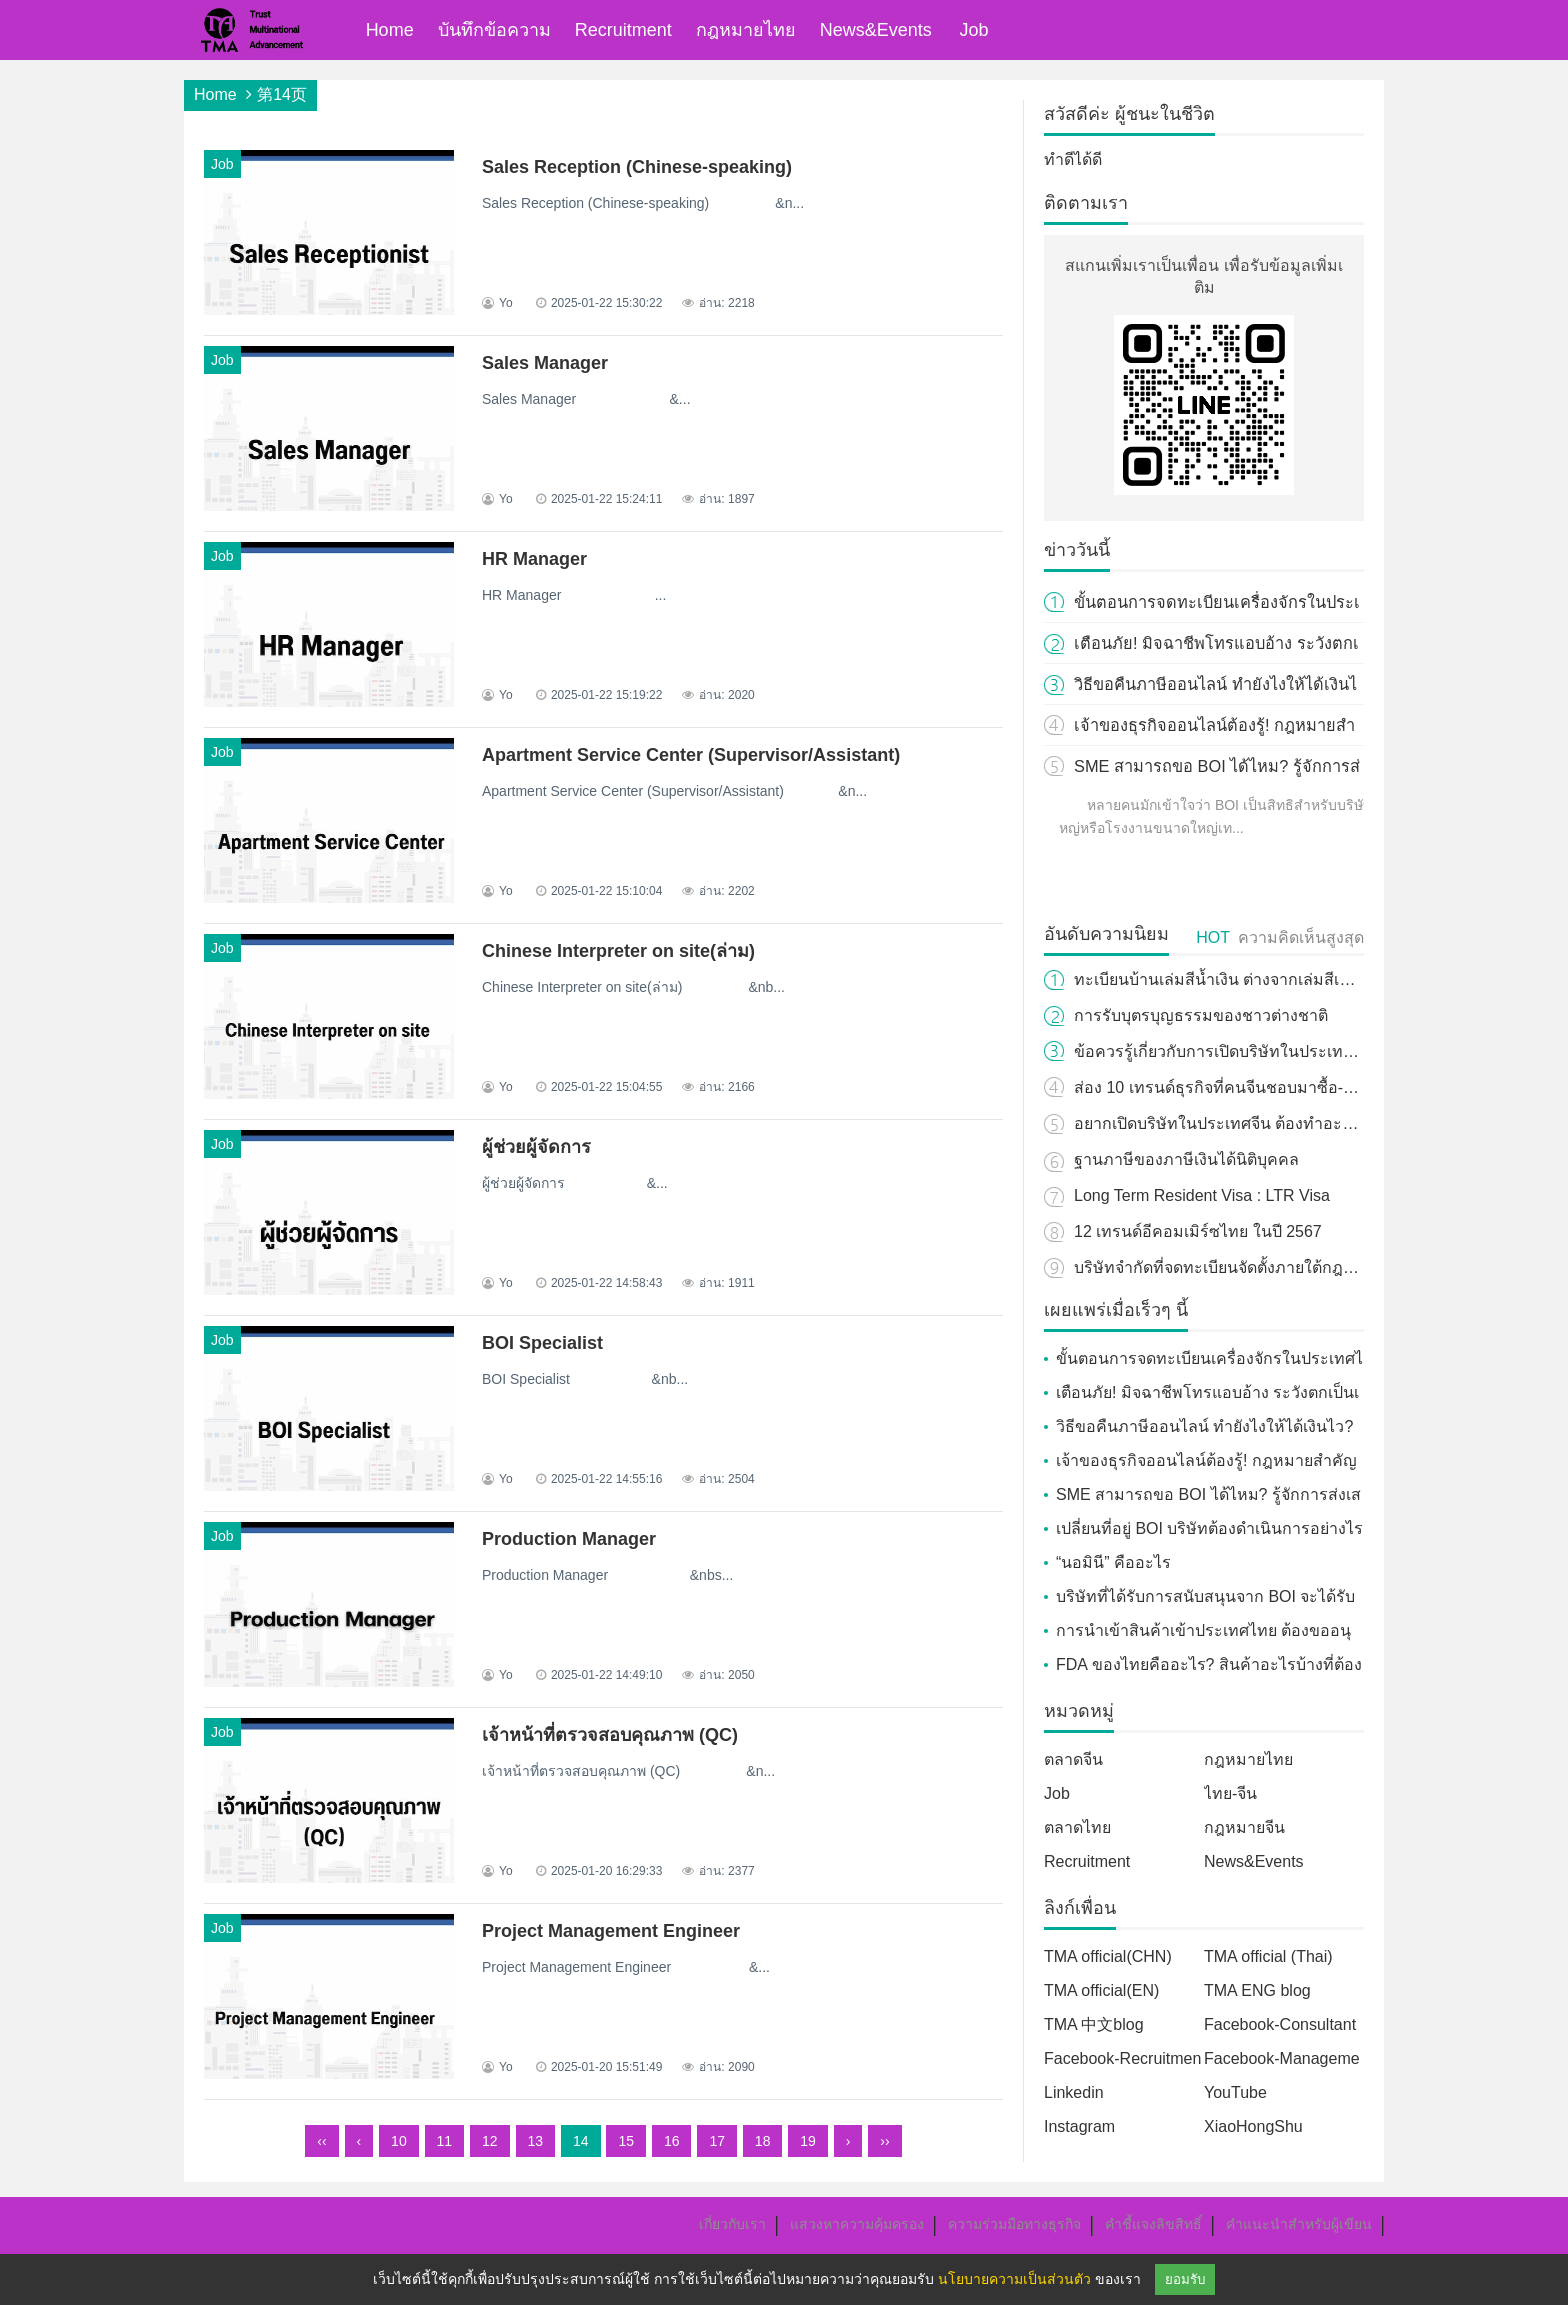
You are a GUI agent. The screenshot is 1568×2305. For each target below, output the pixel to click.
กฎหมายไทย (746, 30)
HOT (1213, 937)
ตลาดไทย (1077, 1827)
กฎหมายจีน (1244, 1827)
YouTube (1235, 2092)
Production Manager (569, 1539)
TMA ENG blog (1257, 1990)
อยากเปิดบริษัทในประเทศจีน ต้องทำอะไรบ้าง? (1234, 1123)
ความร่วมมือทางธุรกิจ (1014, 2224)
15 (626, 2141)
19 (808, 2141)
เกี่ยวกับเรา (732, 2224)
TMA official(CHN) (1108, 1956)
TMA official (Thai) (1268, 1956)
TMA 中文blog (1094, 2024)
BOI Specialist (542, 1343)
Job (974, 30)
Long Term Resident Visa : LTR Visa (1202, 1195)
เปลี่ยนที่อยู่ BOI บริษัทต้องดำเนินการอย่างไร (1209, 1528)
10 (399, 2141)
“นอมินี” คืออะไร (1113, 1562)
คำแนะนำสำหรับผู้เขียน (1299, 2224)
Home (390, 30)
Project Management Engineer (611, 1931)
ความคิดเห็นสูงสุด (1301, 937)
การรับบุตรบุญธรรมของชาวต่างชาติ (1201, 1015)
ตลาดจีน (1073, 1759)
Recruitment (623, 30)
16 (672, 2141)
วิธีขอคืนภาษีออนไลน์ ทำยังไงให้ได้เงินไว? (1204, 1426)
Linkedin (1074, 2092)
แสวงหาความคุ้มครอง (857, 2224)
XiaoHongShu (1253, 2126)
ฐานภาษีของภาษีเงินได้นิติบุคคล (1186, 1159)
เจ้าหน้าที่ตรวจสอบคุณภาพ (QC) (610, 1735)
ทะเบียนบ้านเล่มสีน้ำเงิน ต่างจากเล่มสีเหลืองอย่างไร (1252, 979)
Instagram (1079, 2126)
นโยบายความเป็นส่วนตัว (1014, 2279)
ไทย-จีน (1230, 1793)
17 (717, 2141)
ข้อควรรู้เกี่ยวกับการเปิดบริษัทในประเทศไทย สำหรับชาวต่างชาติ (1297, 1051)
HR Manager (534, 559)
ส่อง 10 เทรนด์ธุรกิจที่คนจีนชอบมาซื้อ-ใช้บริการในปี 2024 (1276, 1087)
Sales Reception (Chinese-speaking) (637, 167)
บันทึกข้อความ (494, 30)
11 (445, 2141)
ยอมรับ (1185, 2279)
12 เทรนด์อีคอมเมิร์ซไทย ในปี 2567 (1198, 1231)
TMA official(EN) (1101, 1990)
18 (763, 2141)
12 (490, 2141)
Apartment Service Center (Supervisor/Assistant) (691, 755)
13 (536, 2141)
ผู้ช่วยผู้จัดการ (536, 1147)
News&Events (876, 30)
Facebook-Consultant (1280, 2024)
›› (884, 2141)
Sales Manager (545, 363)
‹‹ (321, 2141)
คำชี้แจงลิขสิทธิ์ (1153, 2224)
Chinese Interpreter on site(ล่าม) (618, 951)
